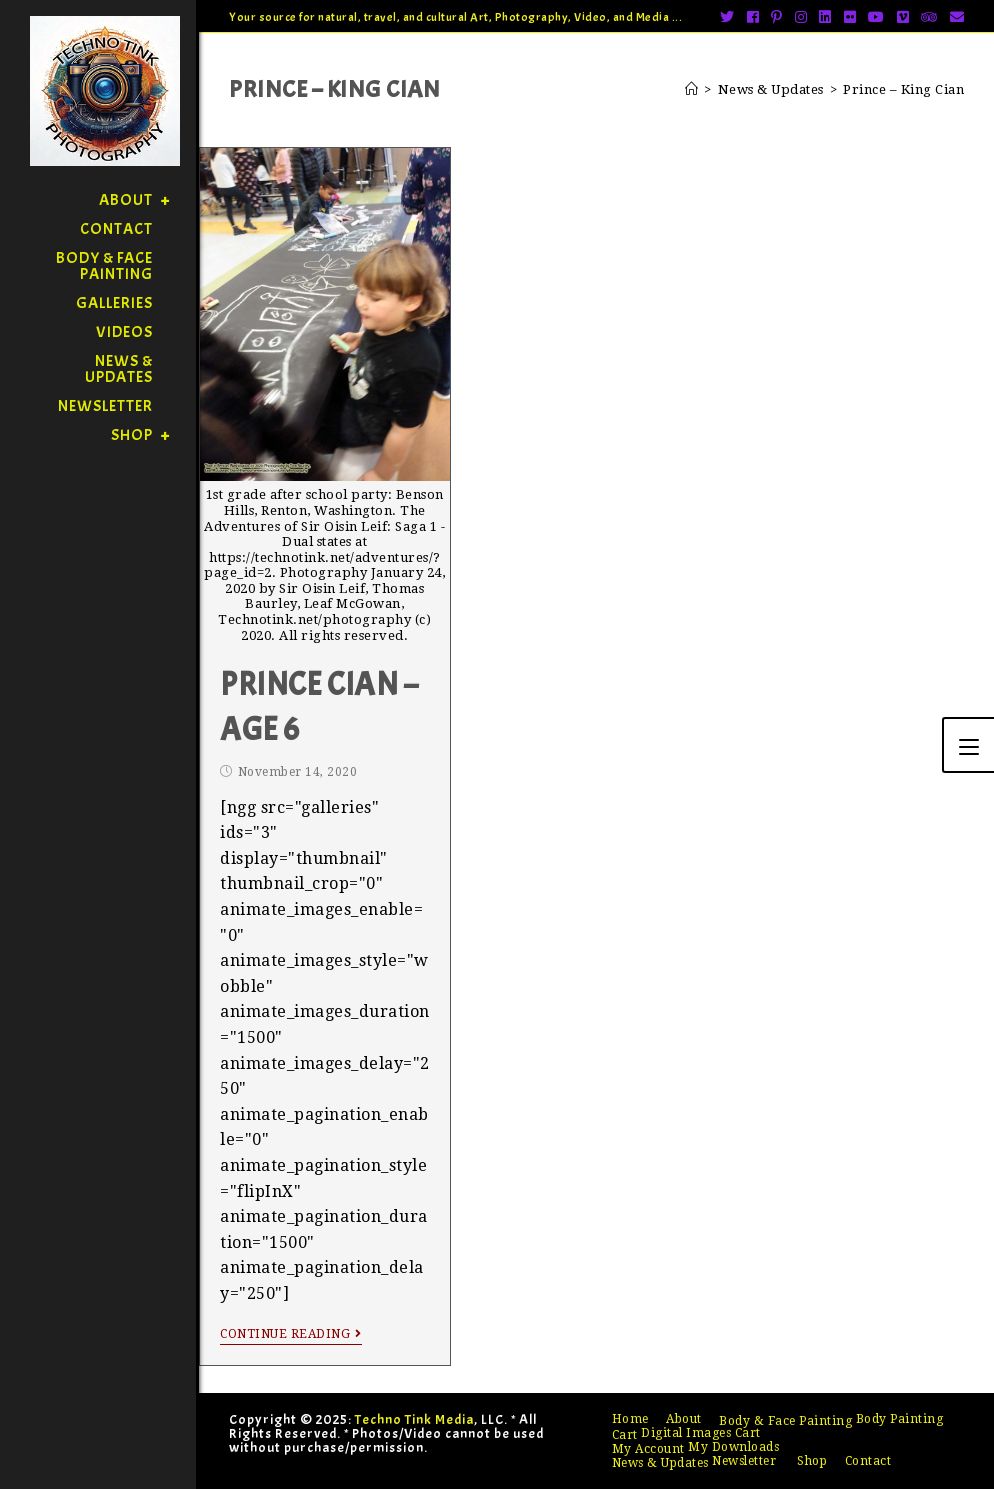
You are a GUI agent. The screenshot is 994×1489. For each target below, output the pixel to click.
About (684, 1419)
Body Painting (900, 1419)
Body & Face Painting (785, 1421)
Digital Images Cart (701, 1433)
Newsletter (744, 1461)
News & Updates (660, 1463)
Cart (625, 1435)
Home (630, 1419)
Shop (812, 1461)
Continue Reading (291, 1334)
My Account (648, 1449)
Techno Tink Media (414, 1419)
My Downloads (733, 1447)
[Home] (692, 89)
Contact (868, 1461)
